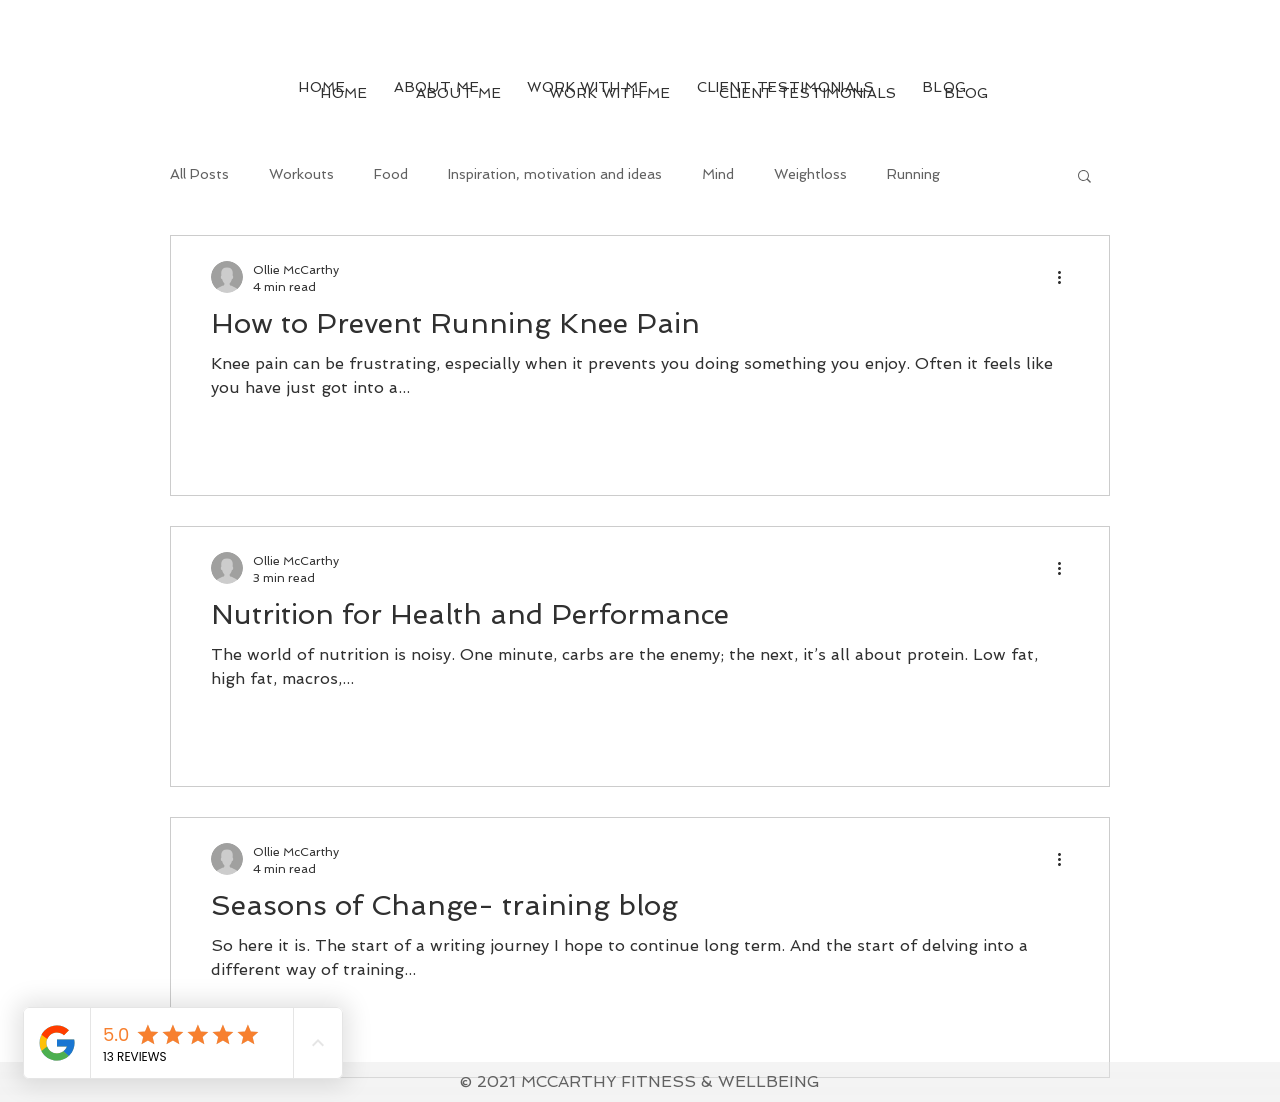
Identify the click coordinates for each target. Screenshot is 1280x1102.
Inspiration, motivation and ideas (555, 174)
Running (913, 174)
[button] (1084, 177)
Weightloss (810, 174)
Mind (718, 174)
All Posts (199, 174)
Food (391, 174)
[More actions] (1066, 277)
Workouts (301, 174)
